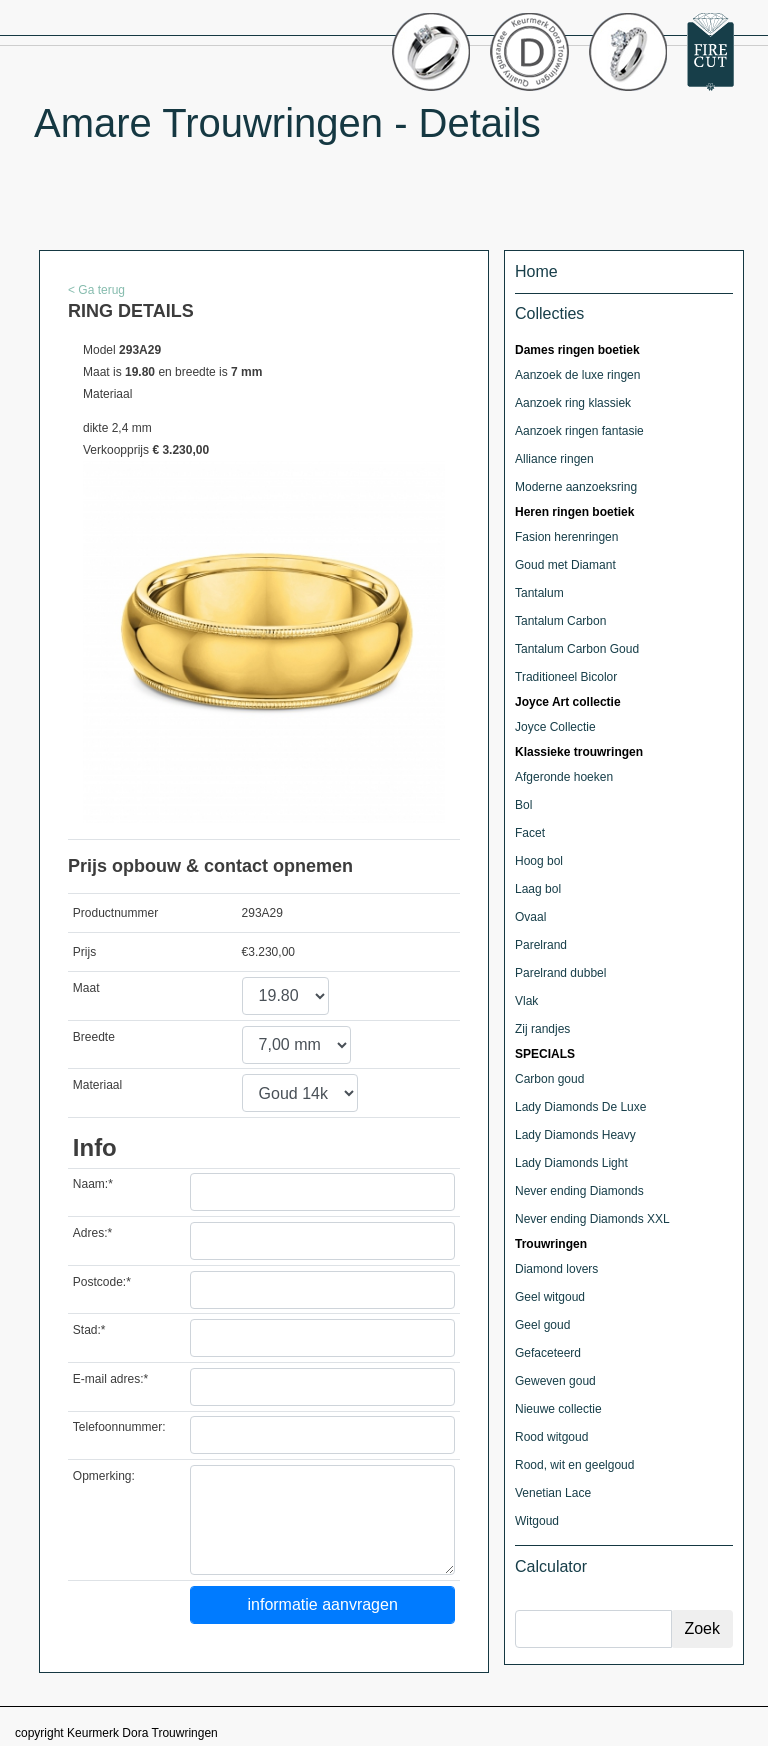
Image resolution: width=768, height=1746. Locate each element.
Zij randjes (542, 1029)
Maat (86, 988)
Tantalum (539, 593)
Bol (523, 805)
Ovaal (530, 917)
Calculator (551, 1566)
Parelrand (541, 945)
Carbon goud (549, 1079)
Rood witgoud (551, 1437)
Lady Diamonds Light (571, 1163)
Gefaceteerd (548, 1353)
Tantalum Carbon (560, 621)
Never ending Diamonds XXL (592, 1219)
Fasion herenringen (566, 537)
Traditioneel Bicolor (566, 677)
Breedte (94, 1037)
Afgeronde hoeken (564, 777)
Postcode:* (102, 1282)
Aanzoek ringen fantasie (579, 431)
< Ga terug (96, 290)
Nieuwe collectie (558, 1409)
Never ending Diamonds (579, 1191)
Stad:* (89, 1330)
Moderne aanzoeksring (576, 487)
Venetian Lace (553, 1493)
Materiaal (97, 1085)
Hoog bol (539, 861)
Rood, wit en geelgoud (574, 1465)
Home (536, 271)
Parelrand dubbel (560, 973)
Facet (530, 833)
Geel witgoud (550, 1297)
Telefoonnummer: (119, 1427)
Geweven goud (555, 1381)
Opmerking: (104, 1476)
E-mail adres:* (110, 1379)
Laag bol (538, 889)
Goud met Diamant (565, 565)
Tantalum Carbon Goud (577, 649)
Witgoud (537, 1521)
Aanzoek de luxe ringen (577, 375)
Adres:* (92, 1233)
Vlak (526, 1001)
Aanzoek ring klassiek (573, 403)
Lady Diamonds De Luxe (580, 1107)
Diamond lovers (556, 1269)
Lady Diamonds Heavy (575, 1135)
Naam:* (93, 1184)
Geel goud (542, 1325)
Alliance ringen (554, 459)
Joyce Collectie (555, 727)
